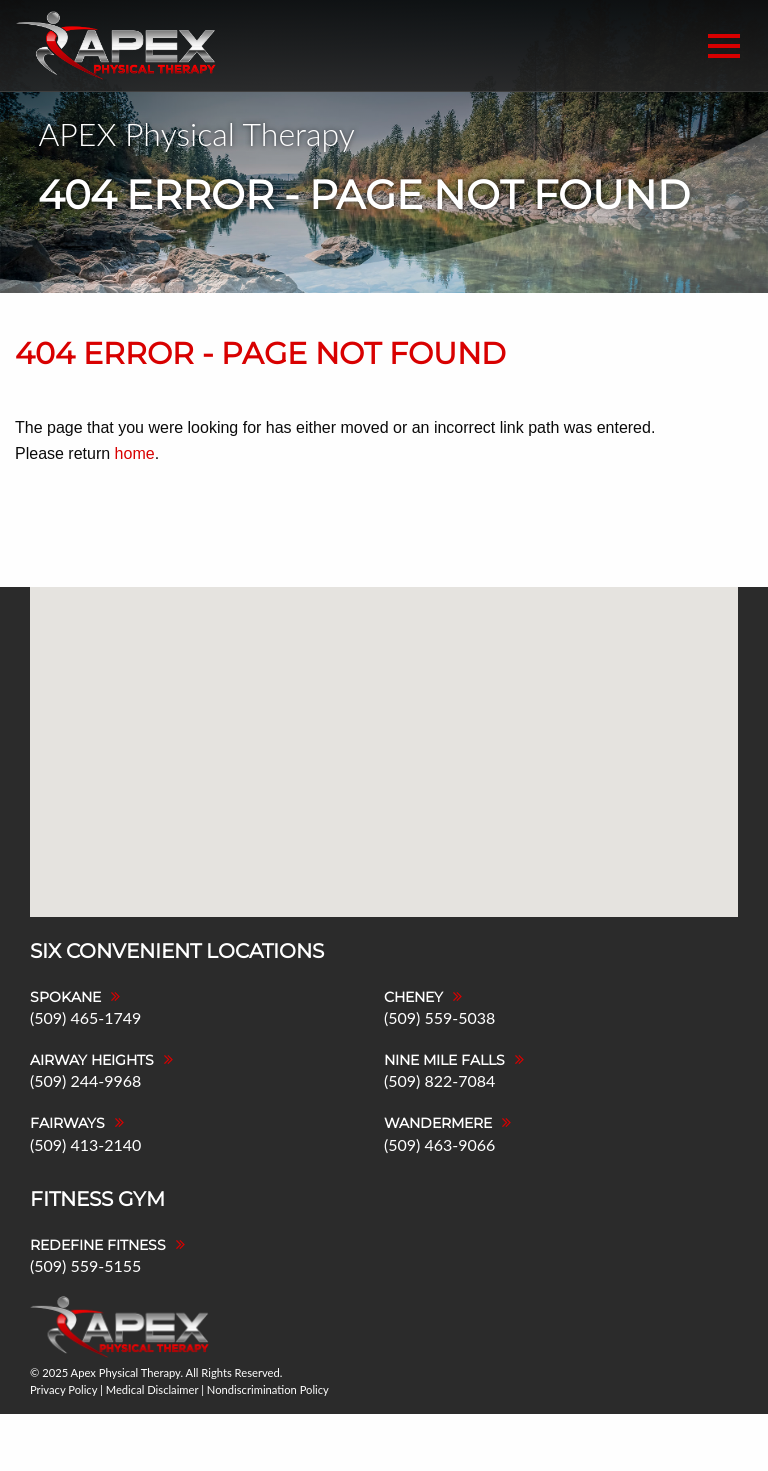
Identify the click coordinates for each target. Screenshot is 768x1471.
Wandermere (438, 1123)
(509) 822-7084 (439, 1080)
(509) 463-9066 (439, 1144)
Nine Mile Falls (444, 1060)
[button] (429, 693)
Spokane (65, 997)
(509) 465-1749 (85, 1017)
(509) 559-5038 (439, 1017)
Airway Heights (92, 1060)
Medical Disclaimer (152, 1389)
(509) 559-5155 (85, 1265)
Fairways (67, 1123)
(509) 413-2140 (85, 1144)
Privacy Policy (63, 1389)
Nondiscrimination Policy (268, 1389)
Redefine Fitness (98, 1245)
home (135, 453)
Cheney (413, 997)
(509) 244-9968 (85, 1080)
